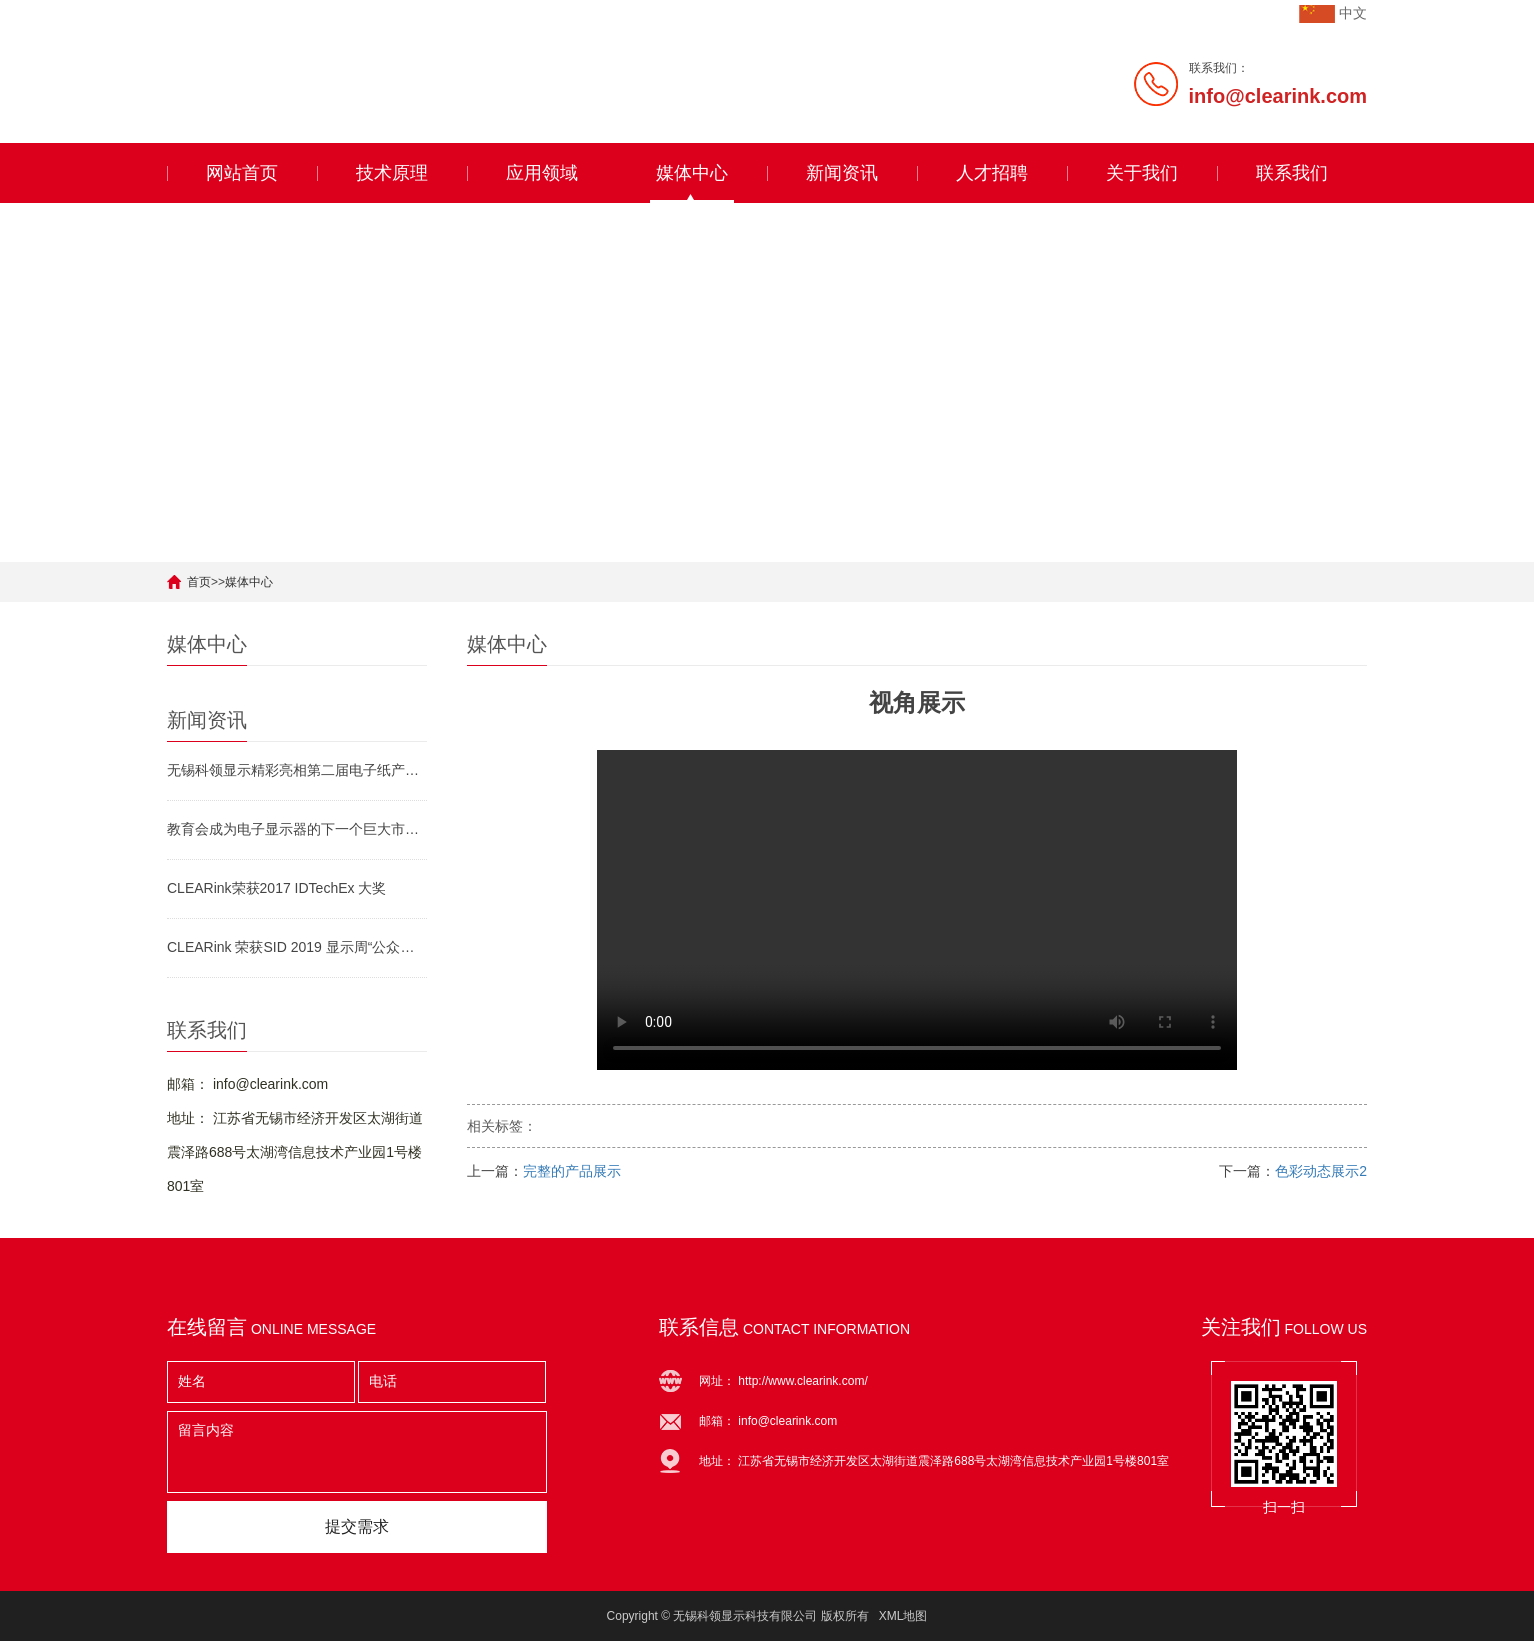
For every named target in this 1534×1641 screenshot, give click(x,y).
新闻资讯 (842, 173)
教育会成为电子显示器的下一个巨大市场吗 (297, 829)
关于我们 (1142, 173)
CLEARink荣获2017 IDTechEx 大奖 (276, 888)
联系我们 (1292, 173)
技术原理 (392, 173)
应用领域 (542, 173)
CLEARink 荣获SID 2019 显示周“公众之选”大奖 (297, 947)
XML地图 (903, 1616)
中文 (1353, 13)
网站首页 (242, 173)
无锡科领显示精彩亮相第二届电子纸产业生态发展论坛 (297, 770)
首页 (199, 582)
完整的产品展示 (572, 1171)
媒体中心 (692, 173)
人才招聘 (992, 173)
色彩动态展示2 (1321, 1171)
